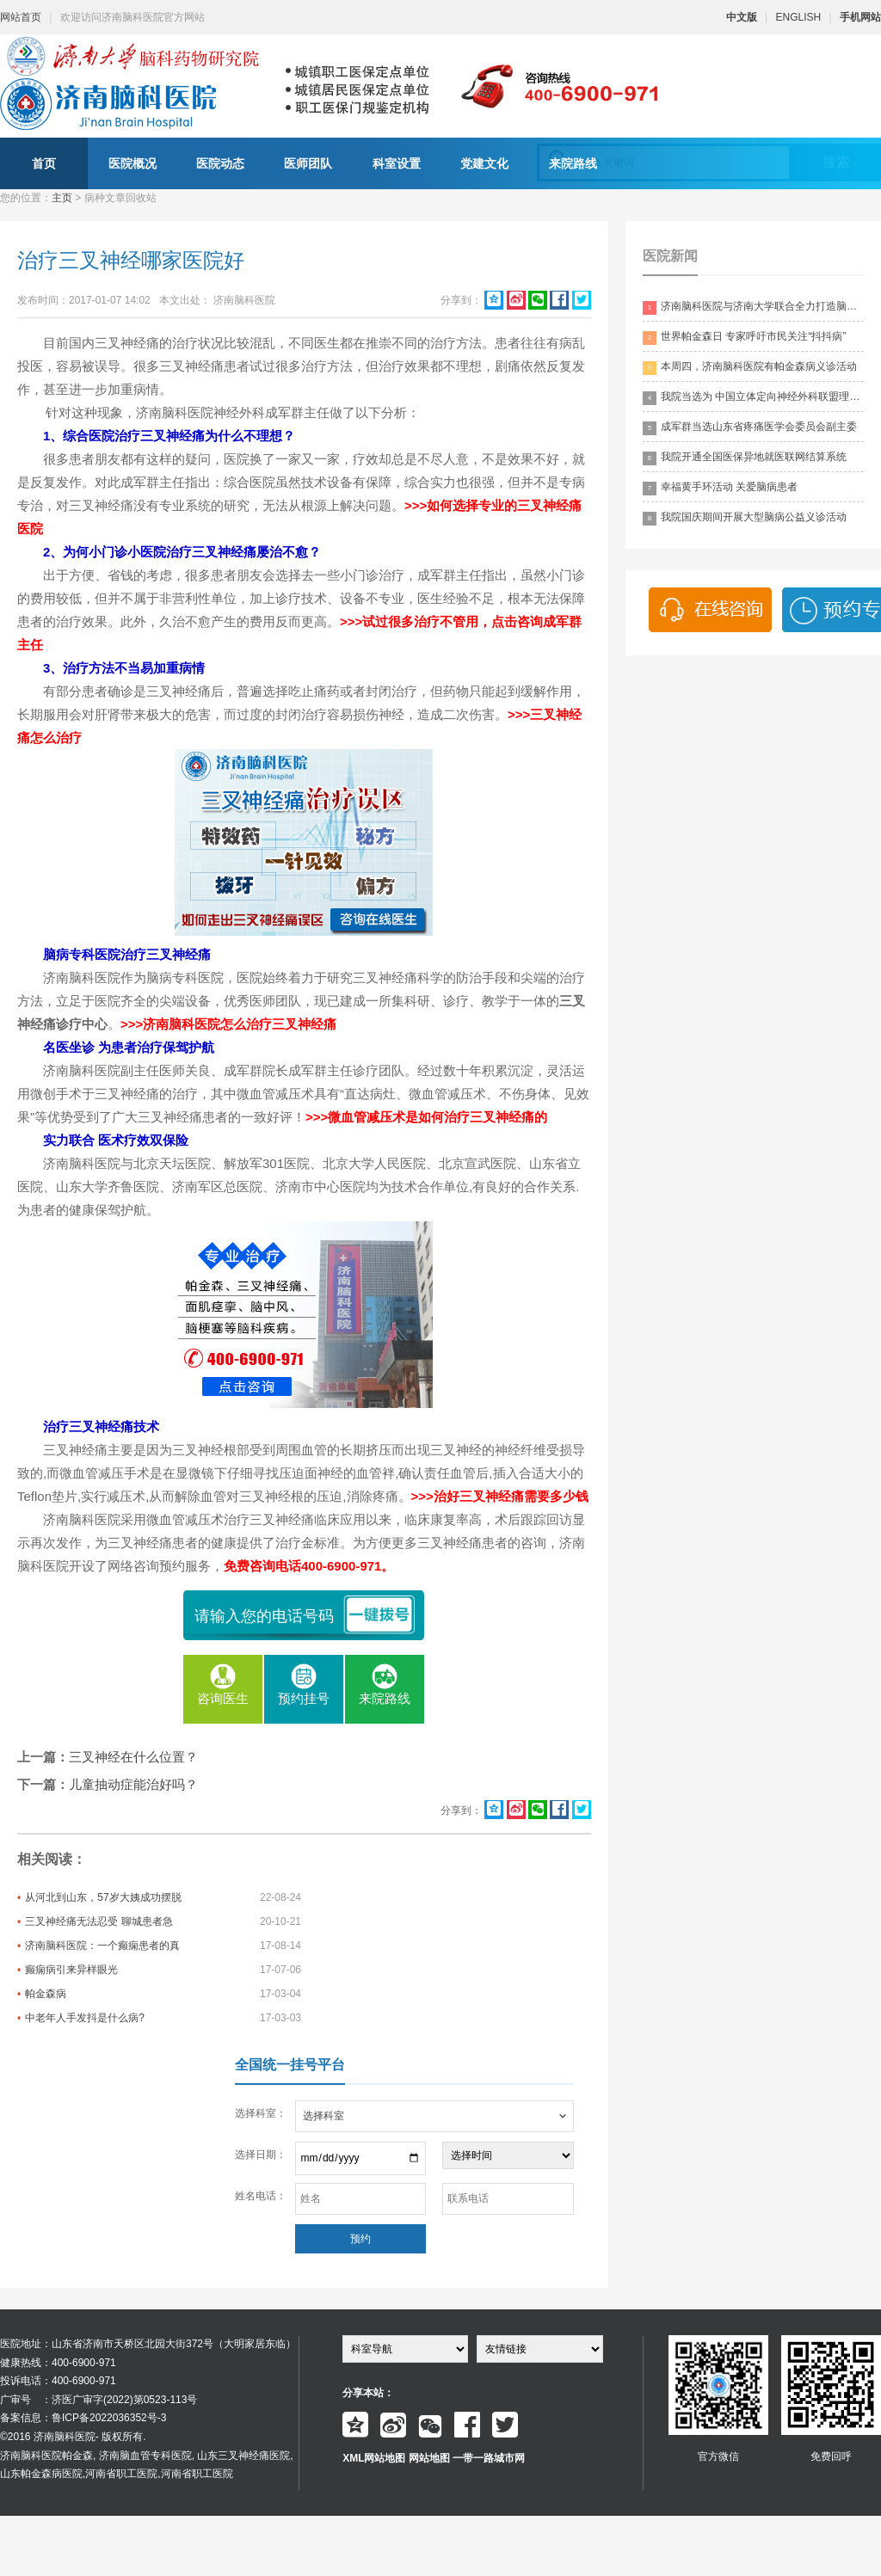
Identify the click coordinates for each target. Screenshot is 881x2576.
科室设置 (397, 163)
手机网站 (860, 17)
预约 (360, 2239)
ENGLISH (799, 17)
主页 (62, 198)
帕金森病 (45, 1994)
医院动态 (220, 163)
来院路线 (573, 163)
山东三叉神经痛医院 (243, 2456)
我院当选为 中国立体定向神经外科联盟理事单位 (753, 397)
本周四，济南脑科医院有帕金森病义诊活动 (750, 367)
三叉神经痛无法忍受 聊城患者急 (98, 1921)
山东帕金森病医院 (41, 2474)
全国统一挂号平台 (290, 2064)
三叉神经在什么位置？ (133, 1756)
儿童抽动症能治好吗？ (133, 1784)
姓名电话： (260, 2196)
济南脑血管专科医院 (145, 2456)
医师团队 (308, 163)
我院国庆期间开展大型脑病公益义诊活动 (745, 518)
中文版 (741, 17)
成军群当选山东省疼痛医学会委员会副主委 (750, 428)
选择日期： (260, 2155)
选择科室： (260, 2113)
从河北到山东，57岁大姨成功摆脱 (103, 1897)
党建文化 (484, 163)
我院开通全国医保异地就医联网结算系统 (745, 458)
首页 (44, 163)
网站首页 (20, 17)
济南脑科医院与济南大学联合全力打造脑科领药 (753, 307)
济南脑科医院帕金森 (46, 2456)
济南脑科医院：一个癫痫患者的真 (102, 1946)
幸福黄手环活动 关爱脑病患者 (720, 488)
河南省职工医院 (121, 2474)
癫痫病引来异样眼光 (71, 1970)
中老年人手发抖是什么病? (85, 2018)
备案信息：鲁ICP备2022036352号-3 (83, 2418)
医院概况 (132, 163)
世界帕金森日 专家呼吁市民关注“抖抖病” (744, 337)
